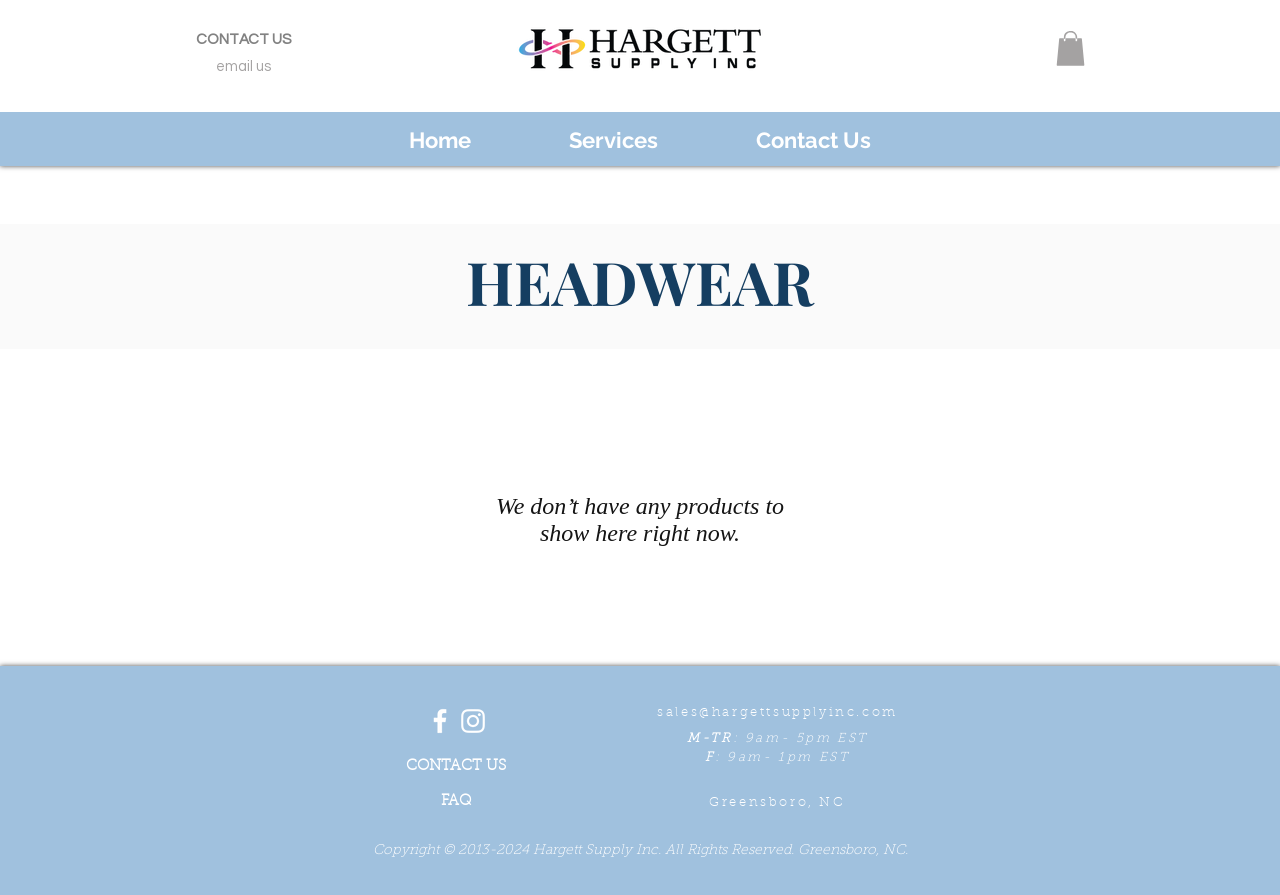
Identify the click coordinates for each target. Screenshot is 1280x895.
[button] (1070, 48)
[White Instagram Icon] (473, 721)
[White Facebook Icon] (440, 721)
